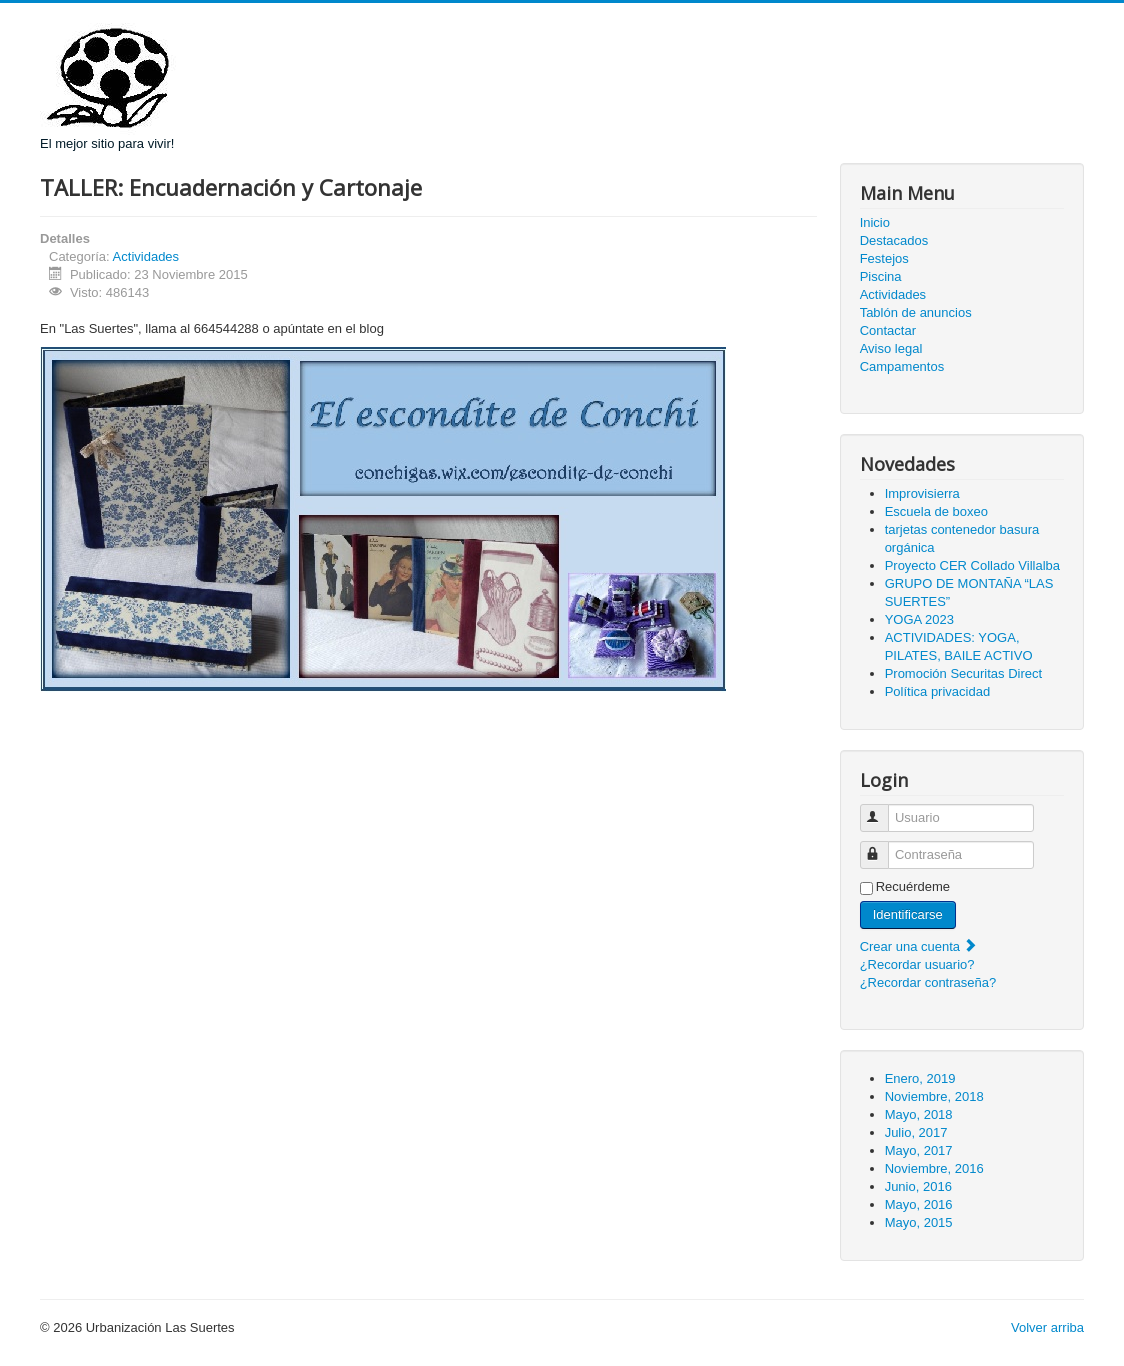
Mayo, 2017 (919, 1150)
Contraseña (883, 846)
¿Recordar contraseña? (928, 982)
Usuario (883, 809)
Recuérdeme (913, 886)
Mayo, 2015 (919, 1222)
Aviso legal (891, 348)
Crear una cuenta (919, 946)
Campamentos (902, 366)
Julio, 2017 (916, 1132)
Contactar (888, 330)
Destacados (894, 240)
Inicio (875, 222)
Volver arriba (1047, 1327)
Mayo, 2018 (919, 1114)
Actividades (146, 256)
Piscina (881, 276)
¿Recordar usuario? (917, 964)
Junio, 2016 (918, 1186)
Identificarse (908, 914)
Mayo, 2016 (919, 1204)
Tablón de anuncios (916, 312)
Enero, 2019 (920, 1078)
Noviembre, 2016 (934, 1168)
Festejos (884, 258)
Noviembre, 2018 (934, 1096)
